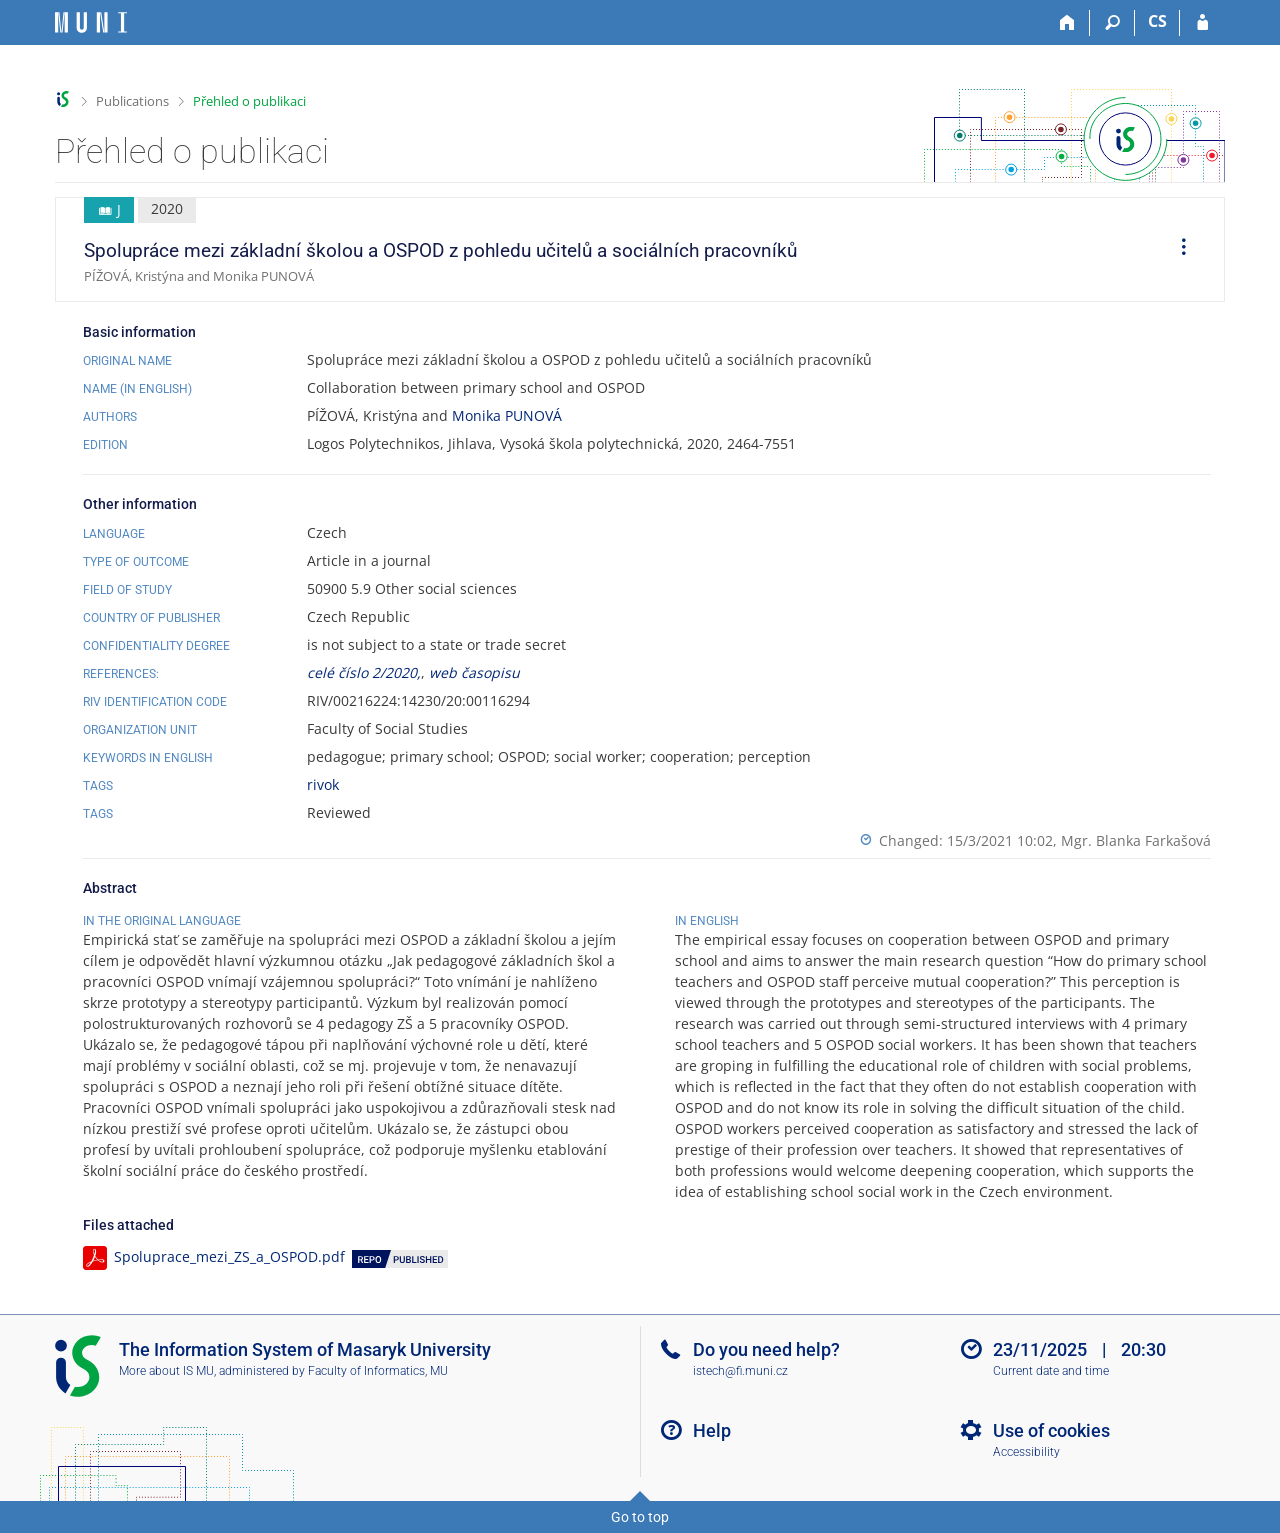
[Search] (1112, 23)
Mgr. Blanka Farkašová (1136, 840)
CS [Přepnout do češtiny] (1157, 21)
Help (712, 1430)
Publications (132, 101)
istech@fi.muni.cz (740, 1371)
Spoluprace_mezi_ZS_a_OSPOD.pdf (229, 1256)
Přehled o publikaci (249, 101)
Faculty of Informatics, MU (378, 1371)
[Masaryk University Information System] (91, 22)
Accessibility (1026, 1452)
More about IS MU (166, 1371)
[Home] (1067, 23)
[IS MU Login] (1202, 23)
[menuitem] (1177, 250)
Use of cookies (1051, 1430)
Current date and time (1051, 1371)
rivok (323, 784)
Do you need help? (766, 1349)
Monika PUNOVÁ (507, 415)
